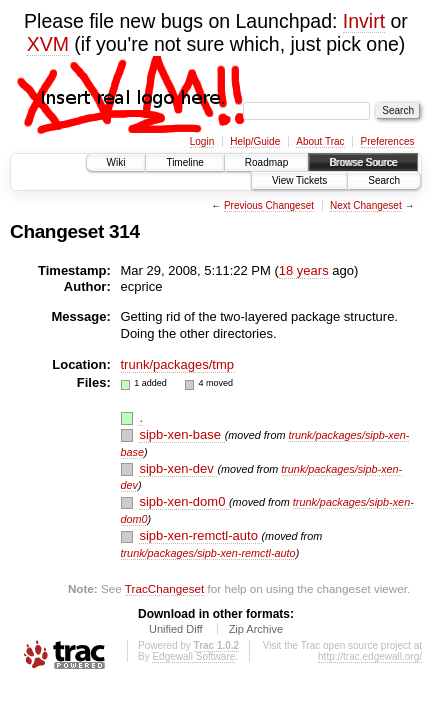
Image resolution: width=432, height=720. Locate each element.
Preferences (388, 141)
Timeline (184, 162)
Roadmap (266, 162)
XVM (48, 44)
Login (202, 141)
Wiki (116, 162)
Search (384, 180)
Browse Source (363, 162)
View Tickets (299, 180)
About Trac (320, 141)
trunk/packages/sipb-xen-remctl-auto (208, 553)
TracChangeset (164, 588)
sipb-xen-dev (178, 468)
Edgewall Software (193, 656)
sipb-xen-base (181, 434)
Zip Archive (256, 629)
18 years (304, 270)
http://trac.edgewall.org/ (370, 656)
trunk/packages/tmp (177, 364)
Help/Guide (255, 141)
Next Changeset (366, 205)
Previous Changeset (269, 205)
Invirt (364, 21)
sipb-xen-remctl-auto (200, 535)
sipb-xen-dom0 (184, 501)
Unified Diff (176, 629)
